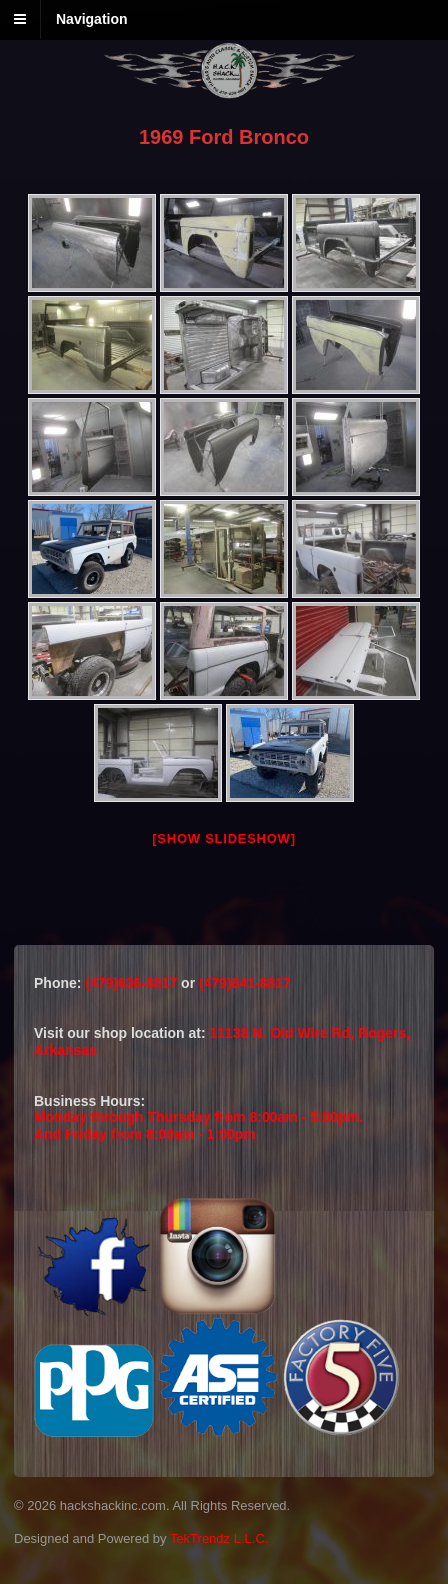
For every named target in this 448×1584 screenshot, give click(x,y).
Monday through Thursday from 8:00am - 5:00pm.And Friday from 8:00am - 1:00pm (198, 1125)
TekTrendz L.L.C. (219, 1538)
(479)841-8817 (245, 983)
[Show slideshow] (223, 838)
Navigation (92, 19)
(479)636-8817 (133, 983)
